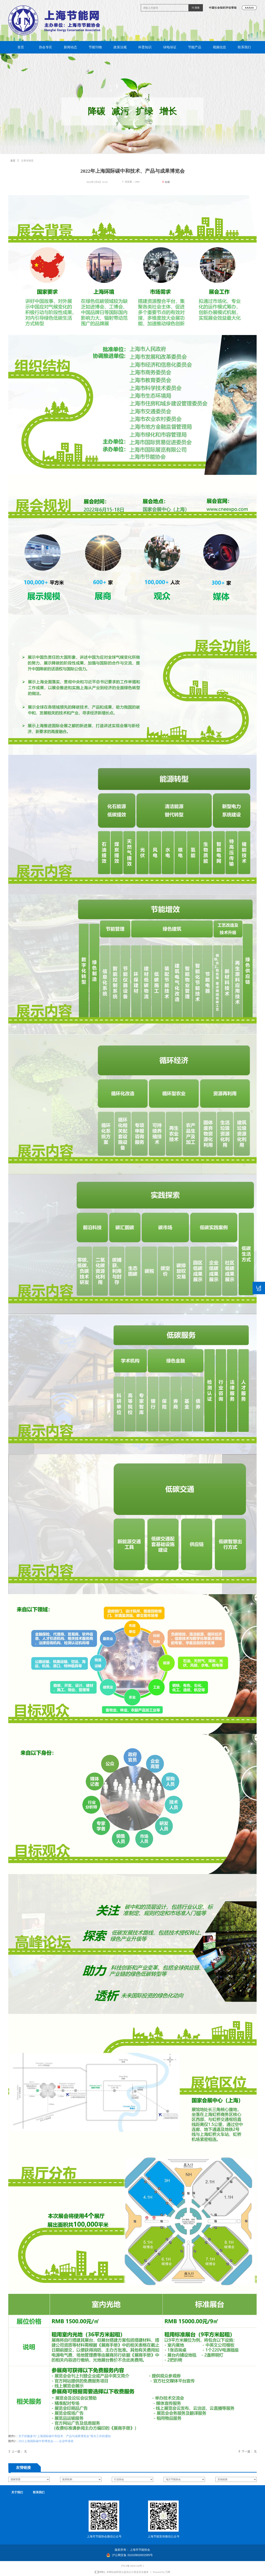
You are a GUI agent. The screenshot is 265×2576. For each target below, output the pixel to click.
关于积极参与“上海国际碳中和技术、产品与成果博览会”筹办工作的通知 (64, 2436)
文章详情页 (27, 160)
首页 (12, 160)
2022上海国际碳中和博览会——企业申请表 (45, 2441)
